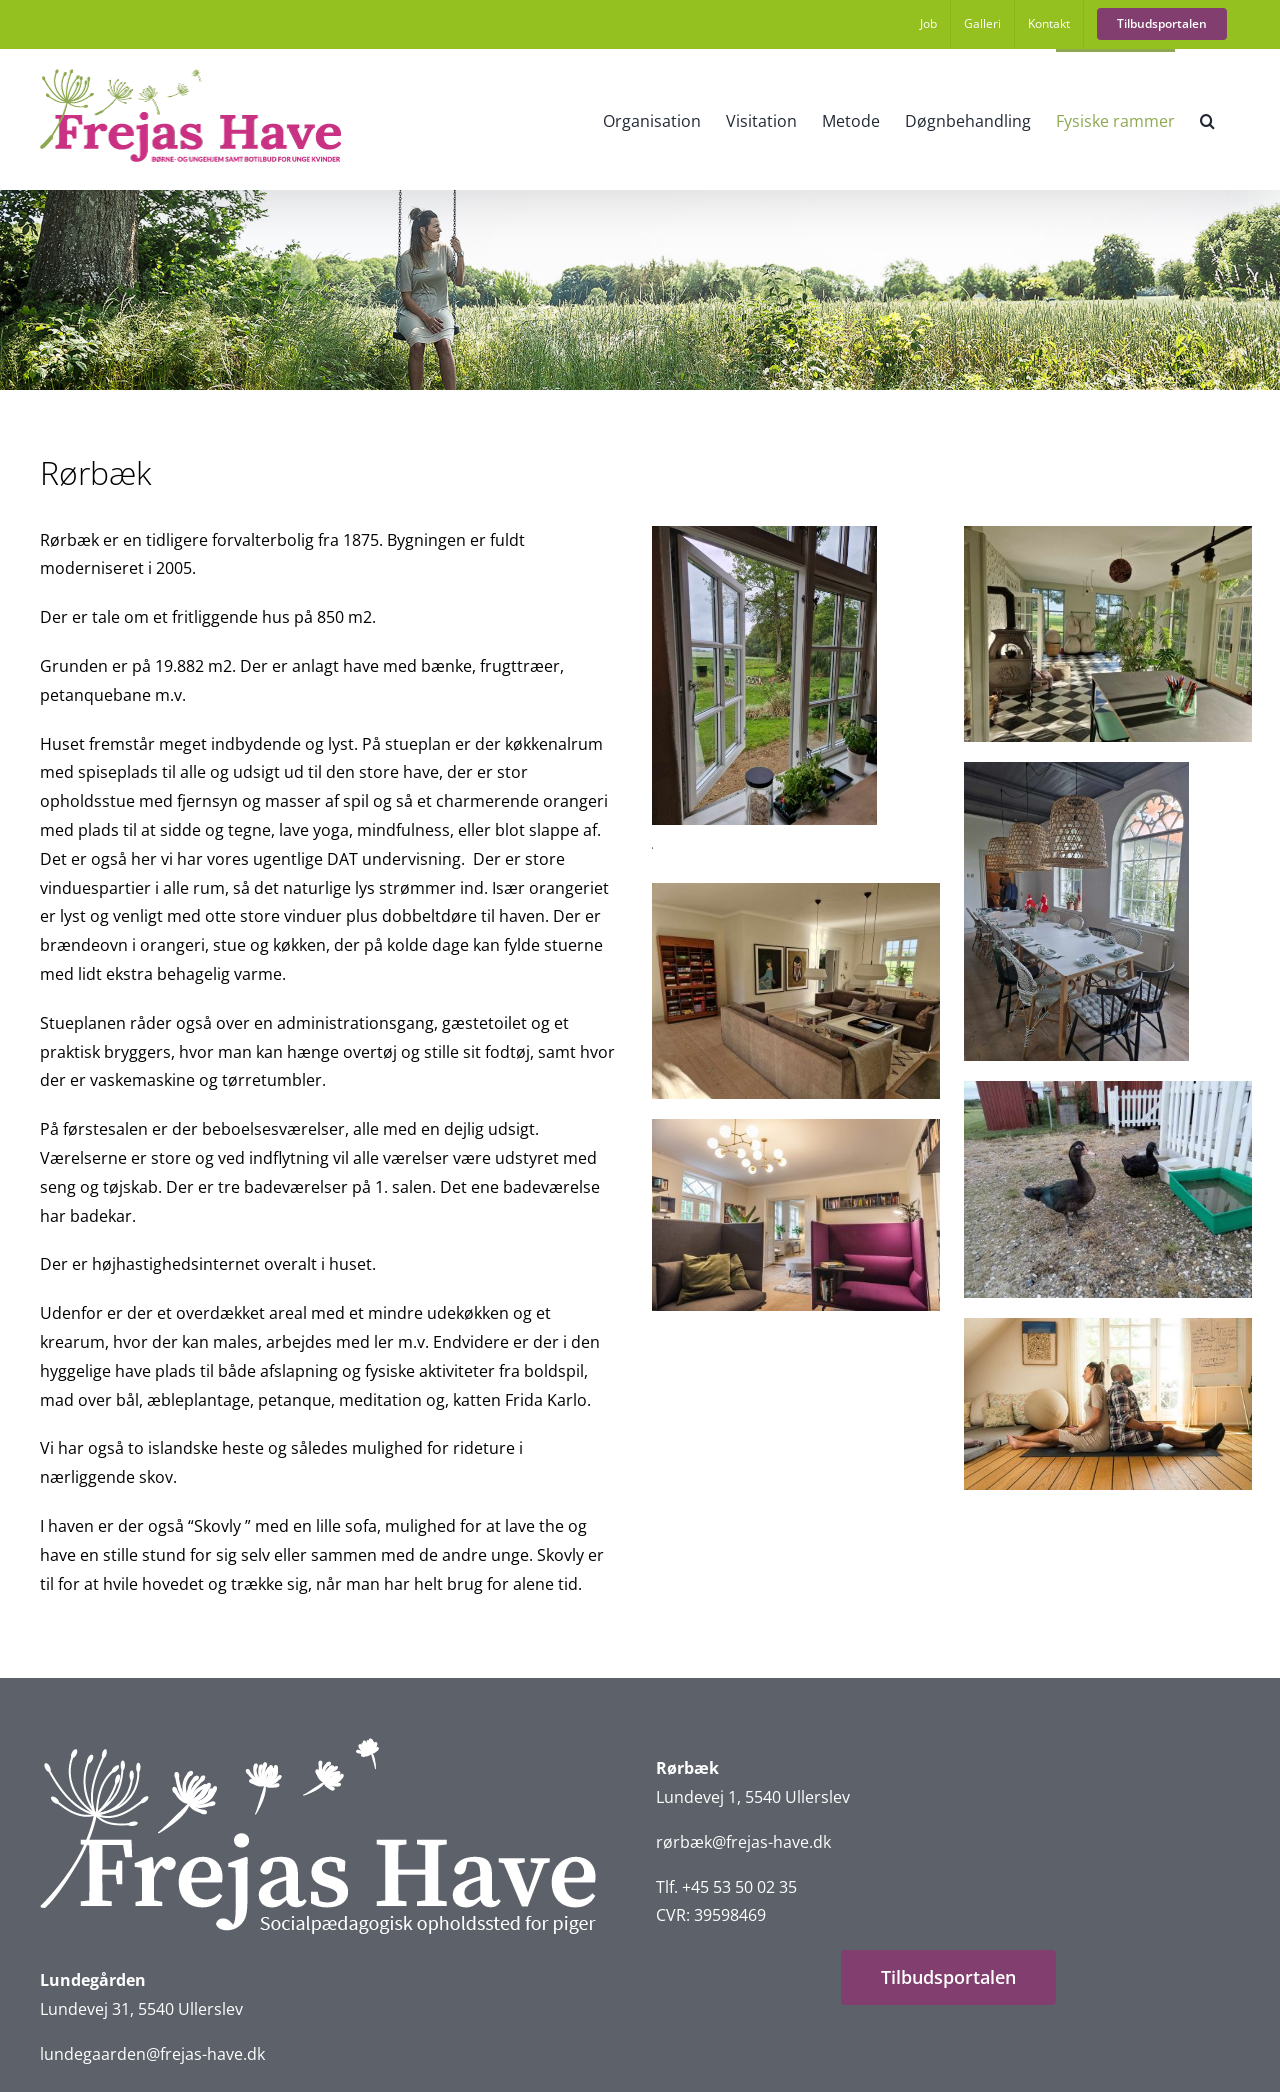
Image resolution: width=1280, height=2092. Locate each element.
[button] (1207, 119)
